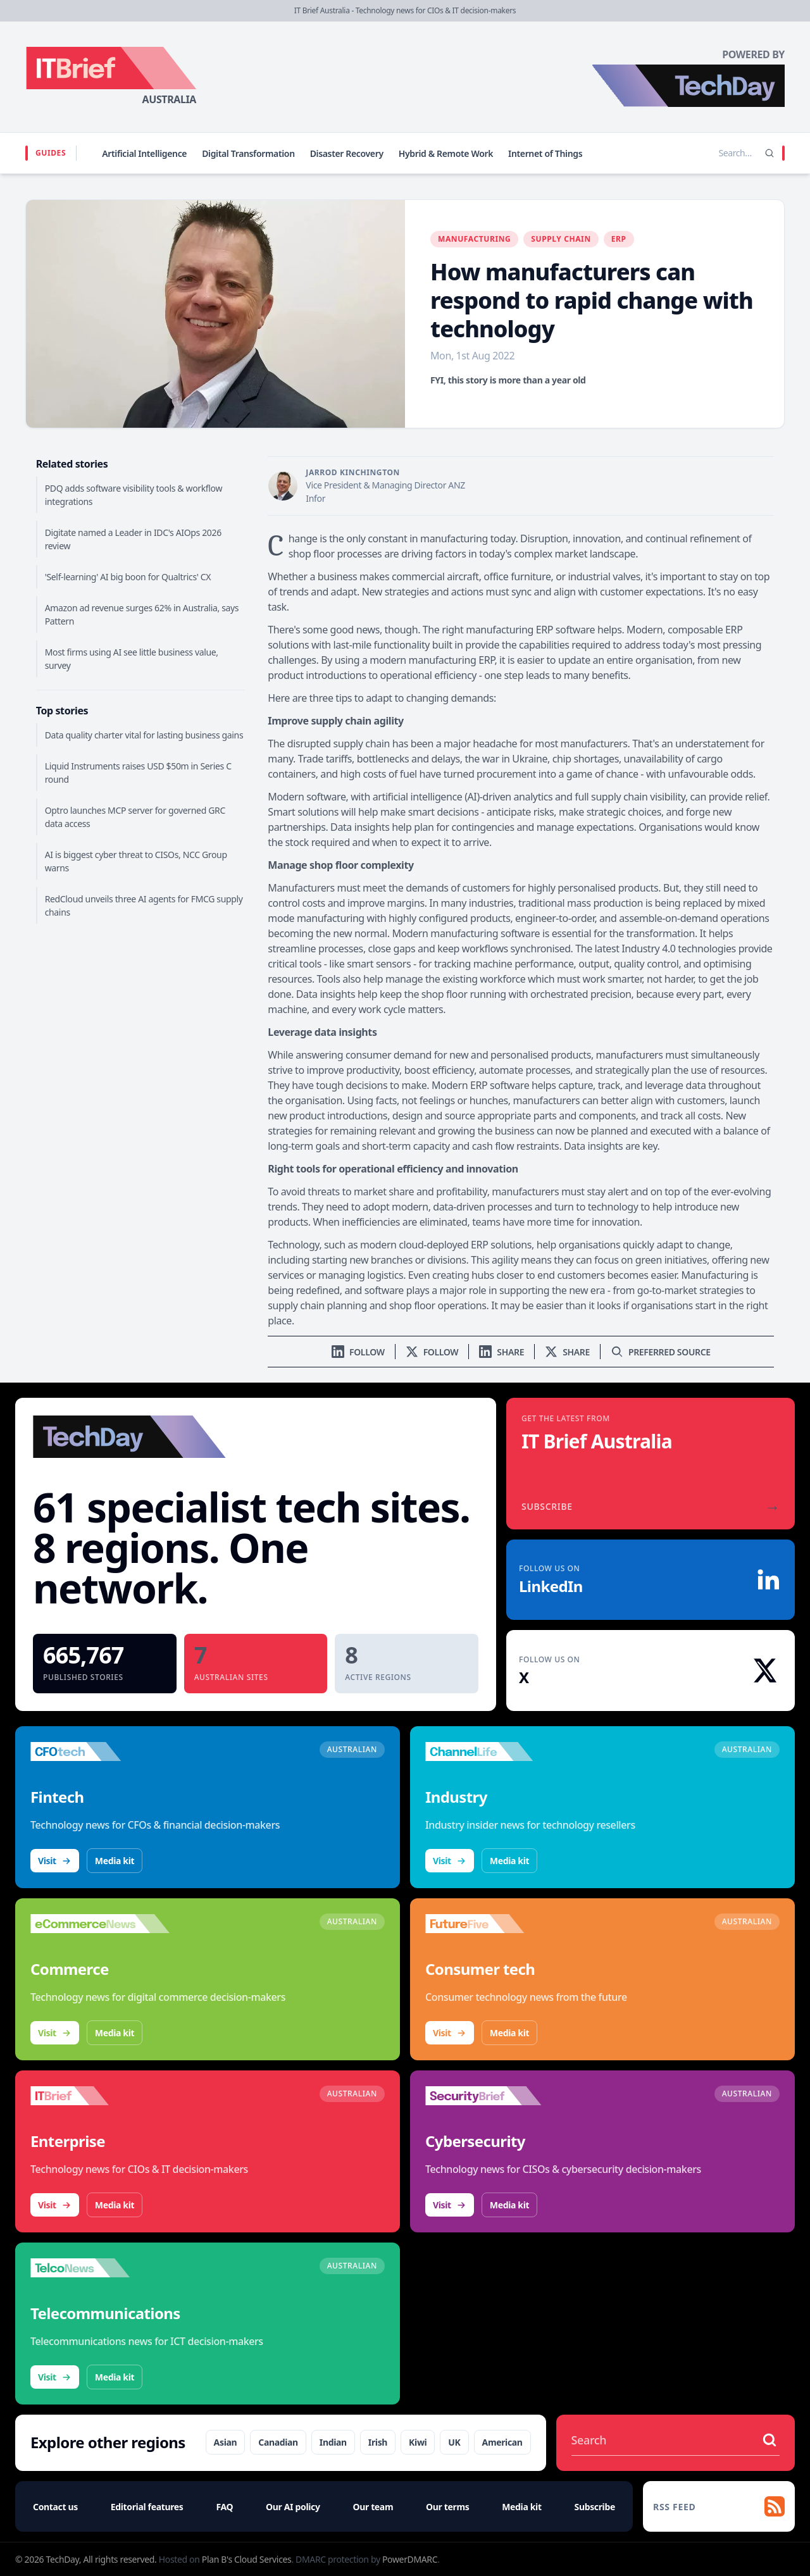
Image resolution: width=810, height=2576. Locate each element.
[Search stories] (708, 153)
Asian (225, 2442)
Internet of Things (545, 153)
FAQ (224, 2507)
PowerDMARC (409, 2559)
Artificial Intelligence (144, 153)
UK (454, 2442)
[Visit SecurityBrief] (494, 2096)
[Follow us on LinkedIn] (358, 1352)
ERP (618, 238)
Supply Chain (560, 238)
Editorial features (147, 2507)
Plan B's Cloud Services (247, 2559)
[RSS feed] (719, 2506)
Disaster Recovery (346, 153)
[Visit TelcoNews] (100, 2268)
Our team (372, 2507)
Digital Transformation (248, 153)
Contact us (55, 2507)
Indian (333, 2442)
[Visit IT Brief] (100, 2096)
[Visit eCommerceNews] (100, 1923)
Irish (377, 2442)
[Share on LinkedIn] (501, 1352)
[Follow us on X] (432, 1352)
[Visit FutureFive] (494, 1923)
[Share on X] (567, 1352)
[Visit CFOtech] (100, 1751)
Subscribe (595, 2507)
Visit (55, 1861)
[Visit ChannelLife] (494, 1751)
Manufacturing (474, 238)
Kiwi (418, 2442)
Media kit (114, 1861)
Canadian (278, 2442)
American (502, 2442)
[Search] (769, 153)
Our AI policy (293, 2507)
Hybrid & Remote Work (446, 153)
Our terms (447, 2507)
